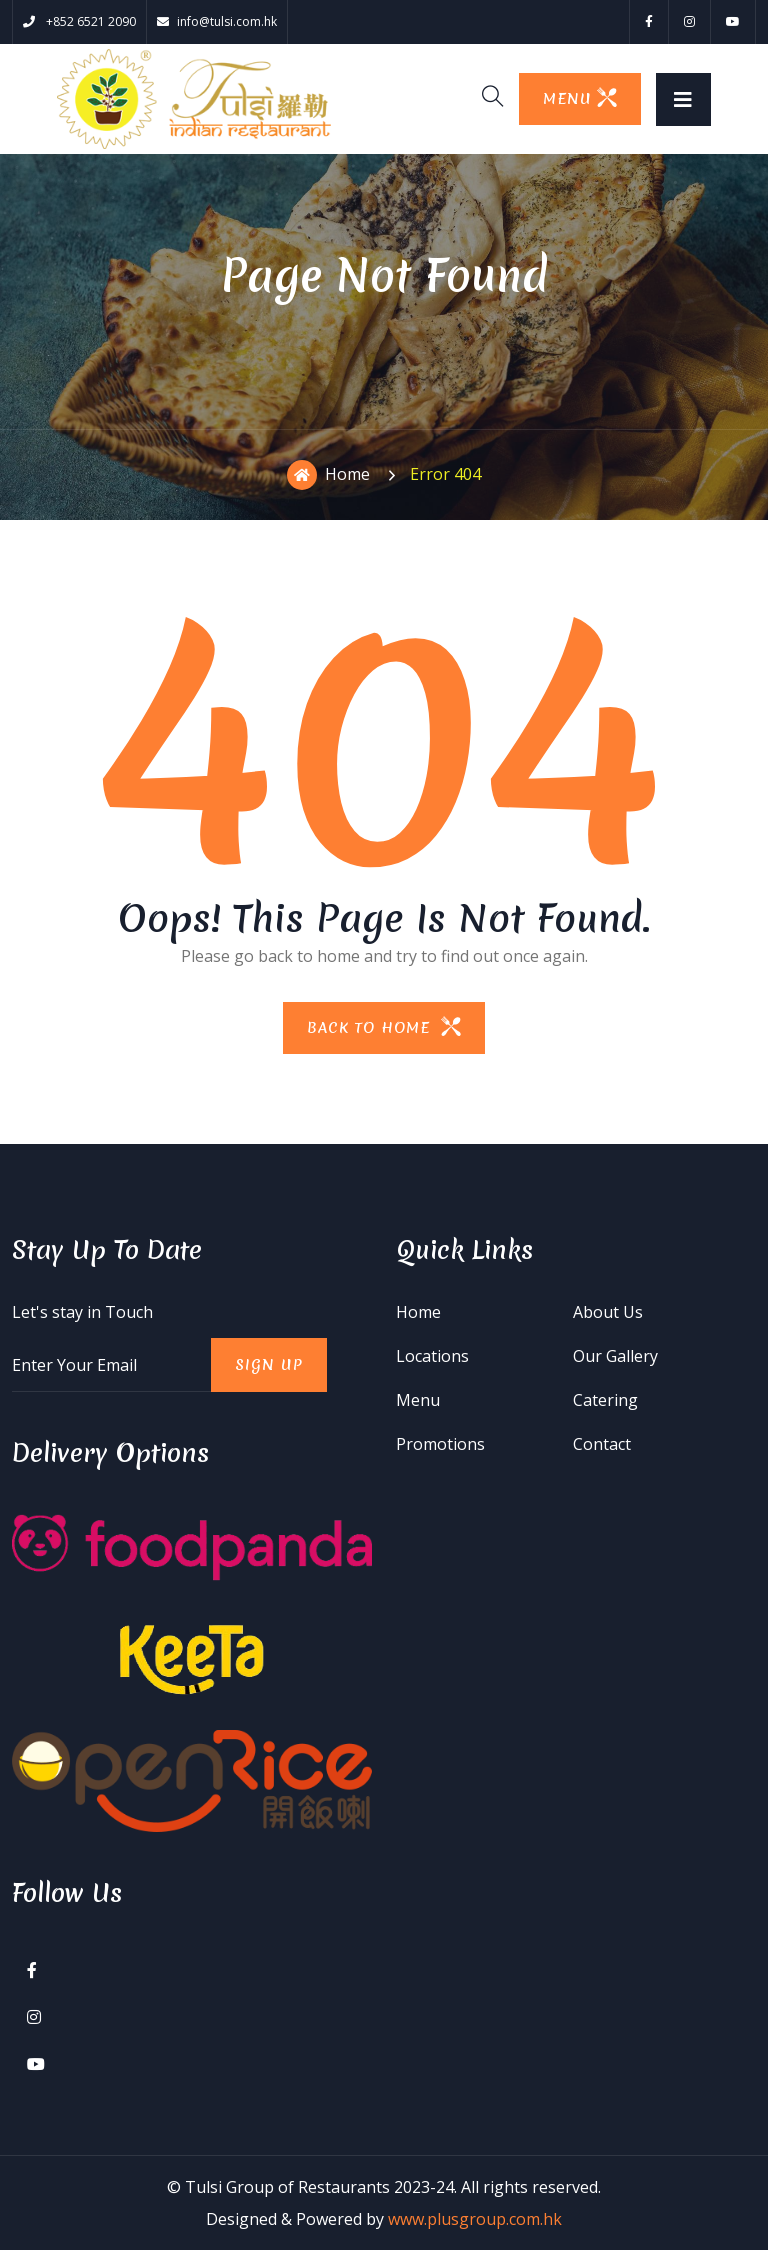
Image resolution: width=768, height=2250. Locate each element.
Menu (418, 1400)
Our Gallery (615, 1356)
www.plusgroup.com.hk (475, 2219)
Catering (605, 1400)
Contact (602, 1444)
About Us (608, 1312)
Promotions (440, 1444)
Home (328, 475)
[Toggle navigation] (683, 99)
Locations (432, 1356)
